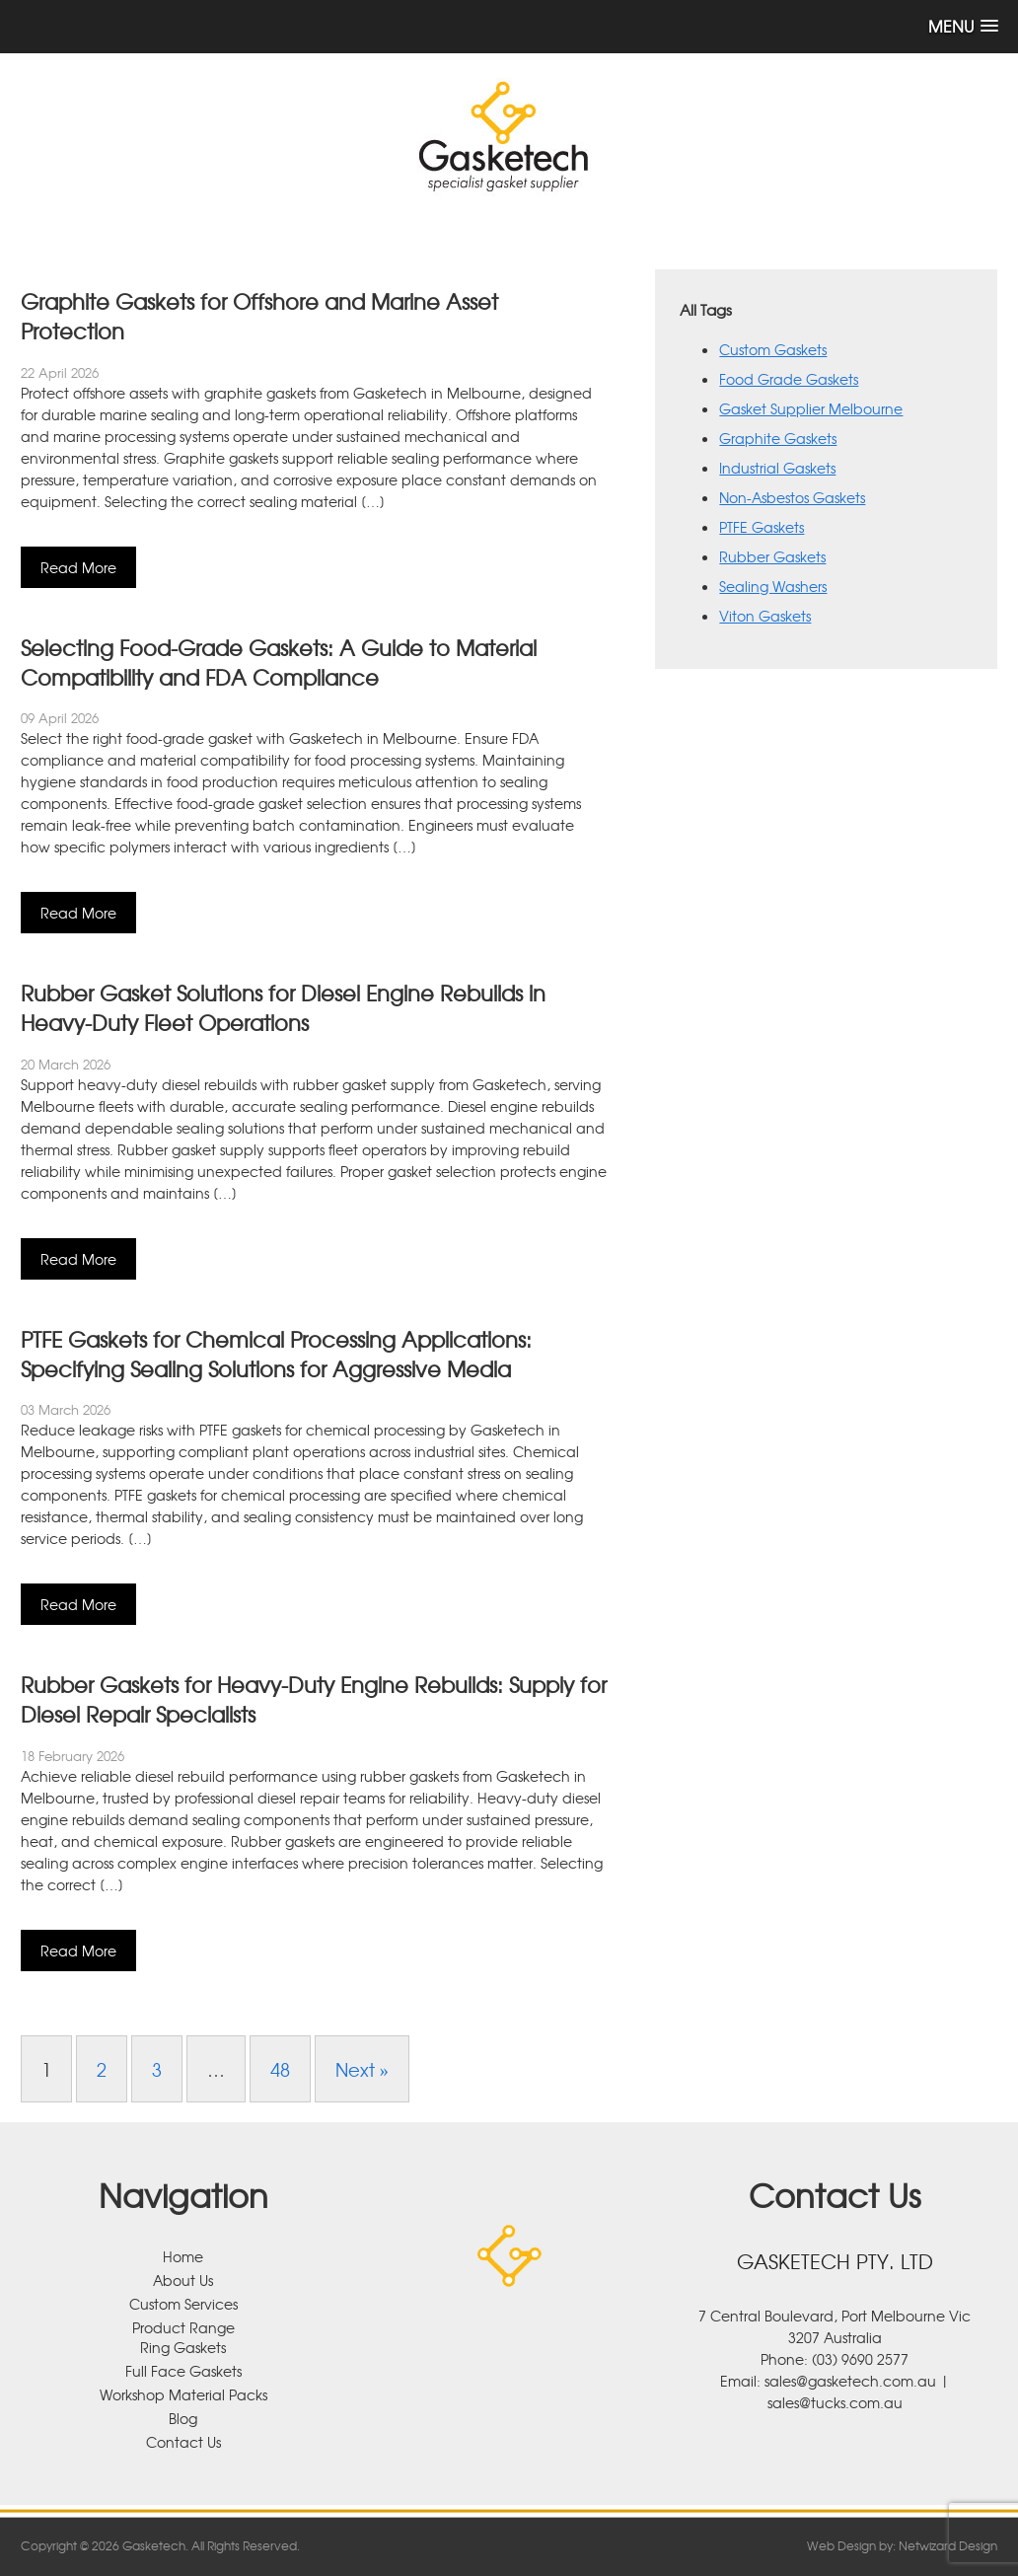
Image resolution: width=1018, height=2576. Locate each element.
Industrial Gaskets (777, 468)
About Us (183, 2280)
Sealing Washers (773, 586)
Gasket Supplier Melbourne (811, 408)
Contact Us (183, 2442)
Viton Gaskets (765, 616)
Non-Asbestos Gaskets (792, 497)
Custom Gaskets (773, 349)
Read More (78, 567)
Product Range (183, 2327)
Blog (183, 2418)
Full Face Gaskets (183, 2371)
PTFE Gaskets (761, 527)
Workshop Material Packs (183, 2394)
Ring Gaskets (183, 2347)
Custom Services (183, 2304)
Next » (362, 2069)
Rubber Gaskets (772, 556)
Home (183, 2256)
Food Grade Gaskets (788, 379)
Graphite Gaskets (777, 438)
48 (280, 2069)
